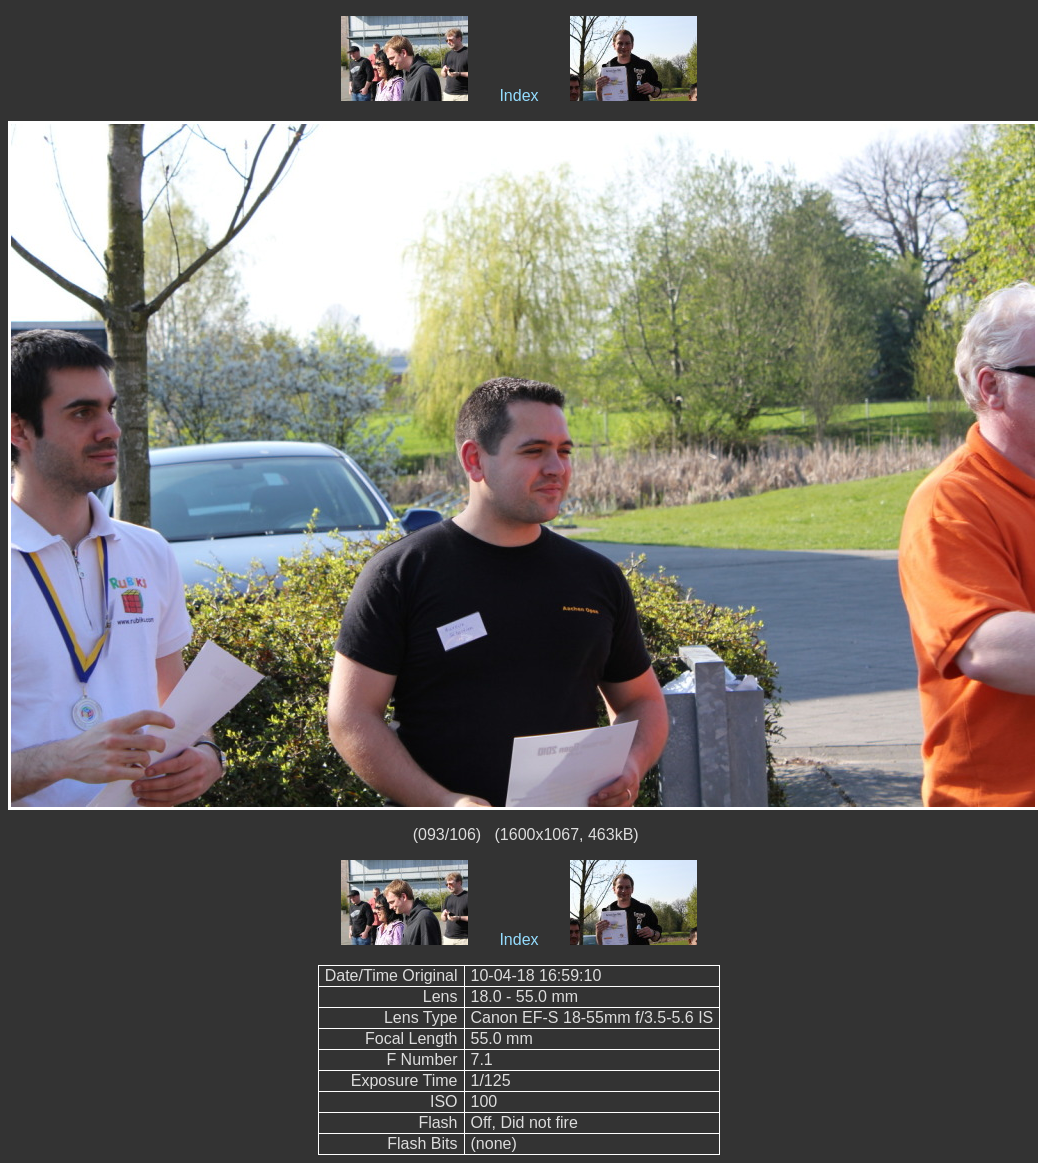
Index (518, 95)
